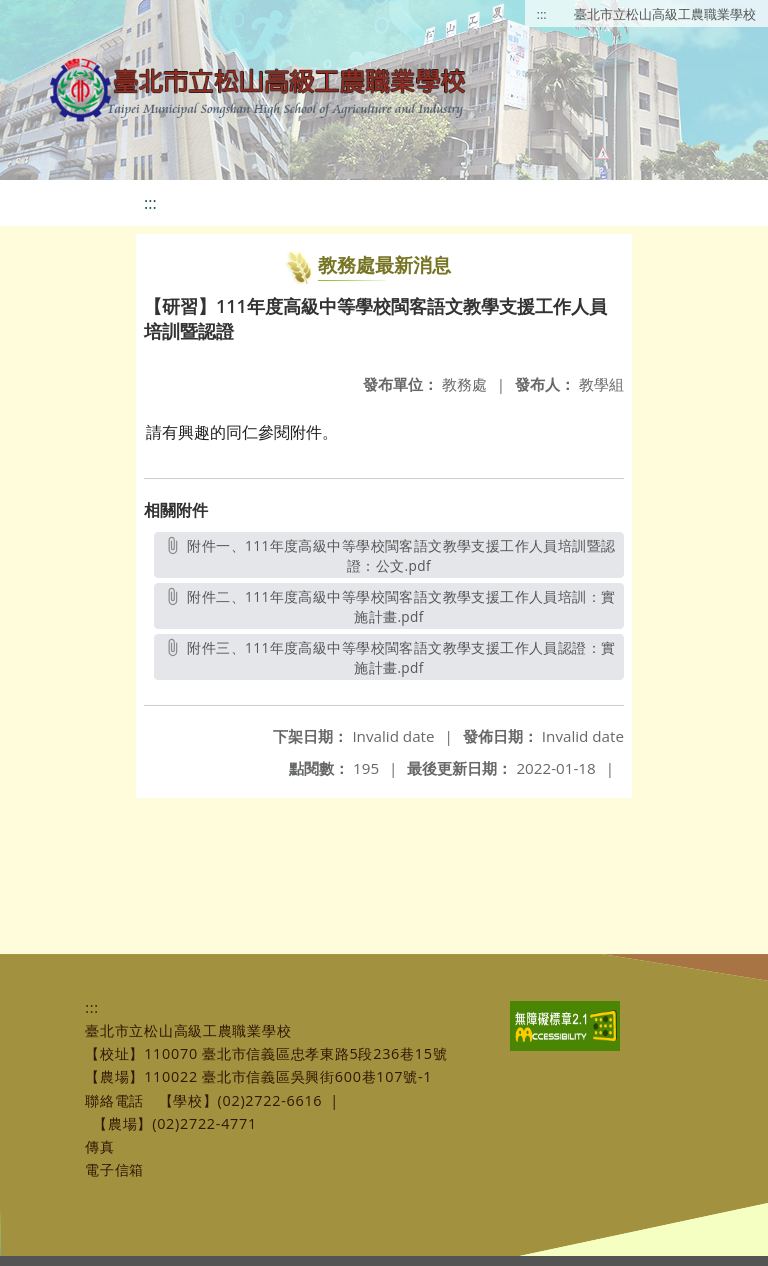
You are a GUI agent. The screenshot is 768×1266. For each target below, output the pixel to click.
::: (542, 14)
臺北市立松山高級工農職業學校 (665, 14)
